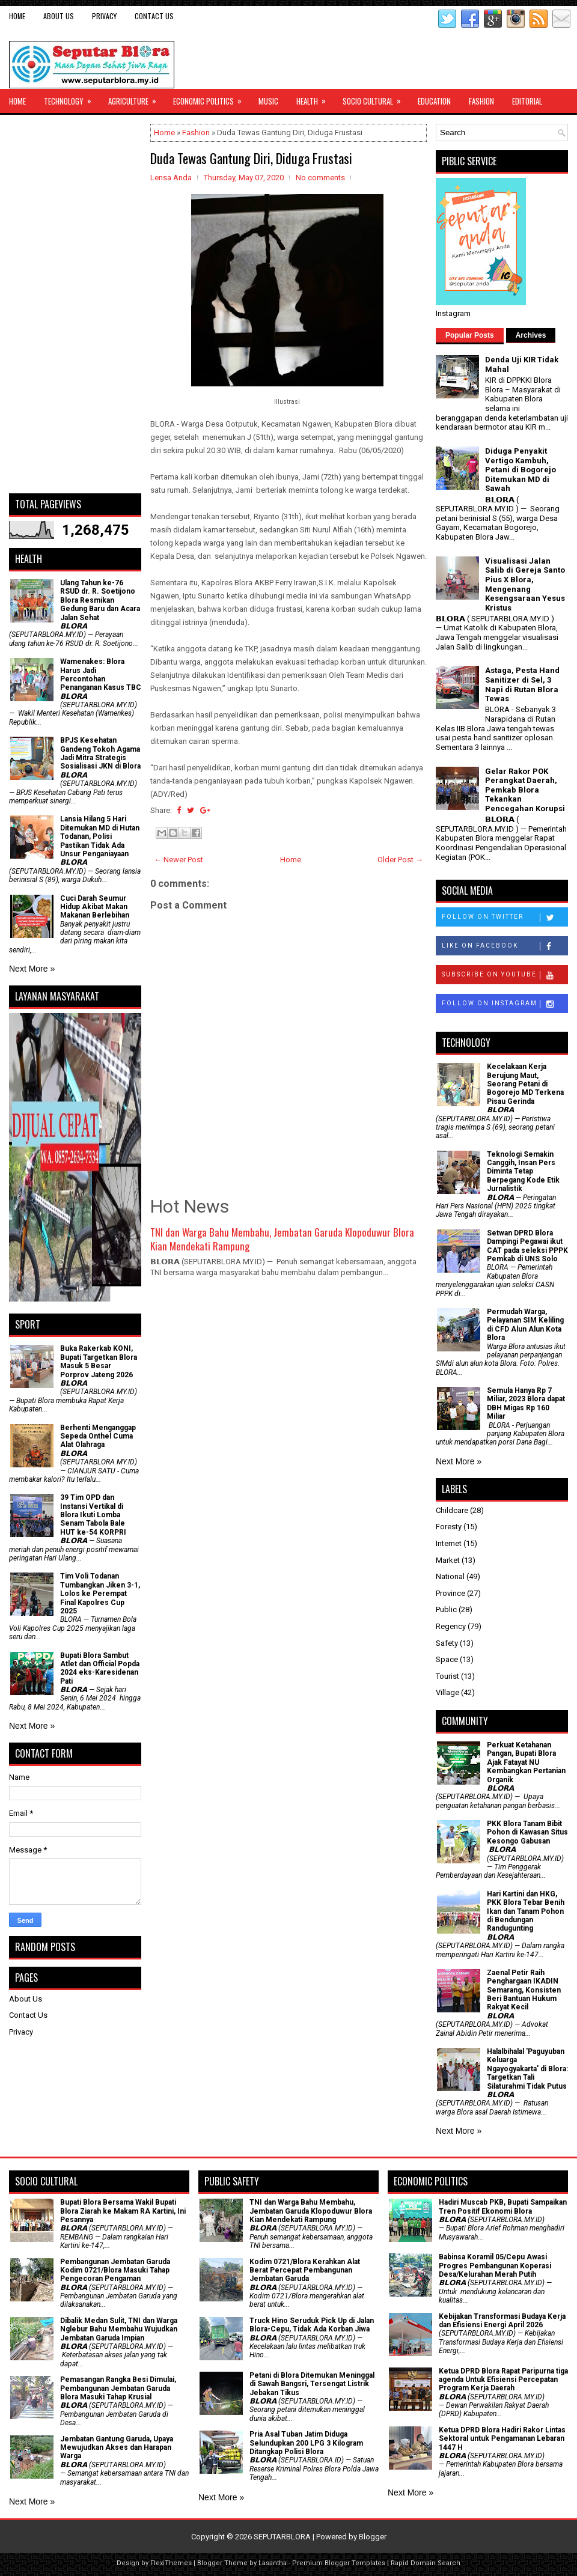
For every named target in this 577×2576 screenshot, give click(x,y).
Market (448, 1560)
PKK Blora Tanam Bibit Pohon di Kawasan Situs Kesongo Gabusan (527, 1832)
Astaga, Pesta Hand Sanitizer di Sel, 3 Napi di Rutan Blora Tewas (522, 684)
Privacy (104, 16)
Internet (449, 1543)
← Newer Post (178, 859)
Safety (447, 1643)
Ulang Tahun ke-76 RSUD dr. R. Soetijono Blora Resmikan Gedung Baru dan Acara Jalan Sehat (100, 600)
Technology (71, 98)
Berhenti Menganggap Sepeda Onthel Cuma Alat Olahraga (98, 1436)
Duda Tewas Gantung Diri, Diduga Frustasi (251, 158)
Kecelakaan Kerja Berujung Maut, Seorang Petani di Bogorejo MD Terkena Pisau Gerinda (525, 1084)
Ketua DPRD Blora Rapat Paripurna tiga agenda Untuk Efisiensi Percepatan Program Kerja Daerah (503, 2380)
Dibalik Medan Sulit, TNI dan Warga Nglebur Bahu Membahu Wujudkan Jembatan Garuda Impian (118, 2329)
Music (268, 101)
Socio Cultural (376, 98)
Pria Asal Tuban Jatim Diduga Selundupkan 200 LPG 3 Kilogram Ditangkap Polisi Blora (306, 2443)
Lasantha (272, 2563)
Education (434, 101)
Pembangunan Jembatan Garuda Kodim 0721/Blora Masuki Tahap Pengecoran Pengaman (115, 2270)
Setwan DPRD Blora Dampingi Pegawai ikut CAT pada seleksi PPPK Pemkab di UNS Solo (527, 1246)
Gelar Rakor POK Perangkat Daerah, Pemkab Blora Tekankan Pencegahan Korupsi (525, 790)
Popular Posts (469, 335)
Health (315, 98)
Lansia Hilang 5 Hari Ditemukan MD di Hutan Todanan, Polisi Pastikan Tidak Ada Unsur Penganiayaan (99, 836)
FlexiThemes (171, 2563)
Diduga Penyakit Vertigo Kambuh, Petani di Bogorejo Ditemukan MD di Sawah (520, 469)
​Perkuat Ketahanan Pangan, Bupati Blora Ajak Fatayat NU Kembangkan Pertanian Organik (526, 1762)
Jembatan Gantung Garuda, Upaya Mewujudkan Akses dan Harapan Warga (116, 2448)
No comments (320, 177)
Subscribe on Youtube (504, 975)
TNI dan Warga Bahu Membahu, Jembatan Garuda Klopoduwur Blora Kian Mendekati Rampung (282, 1239)
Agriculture (136, 98)
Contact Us (154, 16)
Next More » (32, 968)
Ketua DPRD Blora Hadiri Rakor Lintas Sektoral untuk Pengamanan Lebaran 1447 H (502, 2439)
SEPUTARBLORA (282, 2536)
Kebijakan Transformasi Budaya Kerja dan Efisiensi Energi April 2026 (502, 2320)
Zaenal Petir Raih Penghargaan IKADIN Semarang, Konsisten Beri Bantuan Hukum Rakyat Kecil (524, 1990)
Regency (451, 1626)
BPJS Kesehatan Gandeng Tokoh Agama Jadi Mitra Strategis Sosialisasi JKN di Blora (100, 753)
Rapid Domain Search (425, 2563)
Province (450, 1593)
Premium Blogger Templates (338, 2563)
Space (447, 1659)
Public (446, 1609)
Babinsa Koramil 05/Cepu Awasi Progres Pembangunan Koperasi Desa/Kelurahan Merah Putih (495, 2266)
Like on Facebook (504, 946)
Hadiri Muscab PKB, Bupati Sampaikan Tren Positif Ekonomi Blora (503, 2206)
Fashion (481, 101)
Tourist (447, 1676)
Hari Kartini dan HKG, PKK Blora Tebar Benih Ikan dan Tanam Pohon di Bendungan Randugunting (525, 1911)
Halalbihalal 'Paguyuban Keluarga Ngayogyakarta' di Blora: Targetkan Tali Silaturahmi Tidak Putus (527, 2068)
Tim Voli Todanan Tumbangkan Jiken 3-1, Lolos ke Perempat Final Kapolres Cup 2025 (100, 1593)
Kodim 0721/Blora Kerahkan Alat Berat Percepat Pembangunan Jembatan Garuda (304, 2270)
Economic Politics (211, 98)
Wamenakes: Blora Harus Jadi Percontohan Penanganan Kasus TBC (100, 674)
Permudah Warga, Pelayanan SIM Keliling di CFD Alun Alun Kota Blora (525, 1325)
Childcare (452, 1510)
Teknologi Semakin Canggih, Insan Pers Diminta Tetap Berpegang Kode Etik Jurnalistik (523, 1171)
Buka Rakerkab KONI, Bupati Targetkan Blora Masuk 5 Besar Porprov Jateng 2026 (98, 1361)
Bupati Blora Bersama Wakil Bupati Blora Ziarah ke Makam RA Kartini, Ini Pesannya (123, 2211)
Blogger (372, 2536)
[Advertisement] (75, 304)
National (450, 1576)
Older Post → (400, 859)
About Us (58, 16)
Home (17, 16)
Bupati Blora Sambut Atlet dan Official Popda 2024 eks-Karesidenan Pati (99, 1668)
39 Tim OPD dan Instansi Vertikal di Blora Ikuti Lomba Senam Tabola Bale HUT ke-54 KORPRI (93, 1514)
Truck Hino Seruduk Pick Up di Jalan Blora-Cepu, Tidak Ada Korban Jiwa (311, 2324)
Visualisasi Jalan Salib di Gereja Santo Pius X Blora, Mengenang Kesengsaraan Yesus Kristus (525, 584)
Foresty (449, 1526)
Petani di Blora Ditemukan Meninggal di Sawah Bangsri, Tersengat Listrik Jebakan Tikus (311, 2384)
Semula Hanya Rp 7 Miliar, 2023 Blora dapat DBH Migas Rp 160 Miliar (526, 1403)
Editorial (527, 101)
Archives (531, 335)
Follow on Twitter (504, 917)
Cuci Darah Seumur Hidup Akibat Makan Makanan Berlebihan (94, 907)
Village (447, 1692)
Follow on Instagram (504, 1004)
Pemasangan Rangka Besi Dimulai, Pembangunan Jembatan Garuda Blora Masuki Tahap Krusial (118, 2388)
